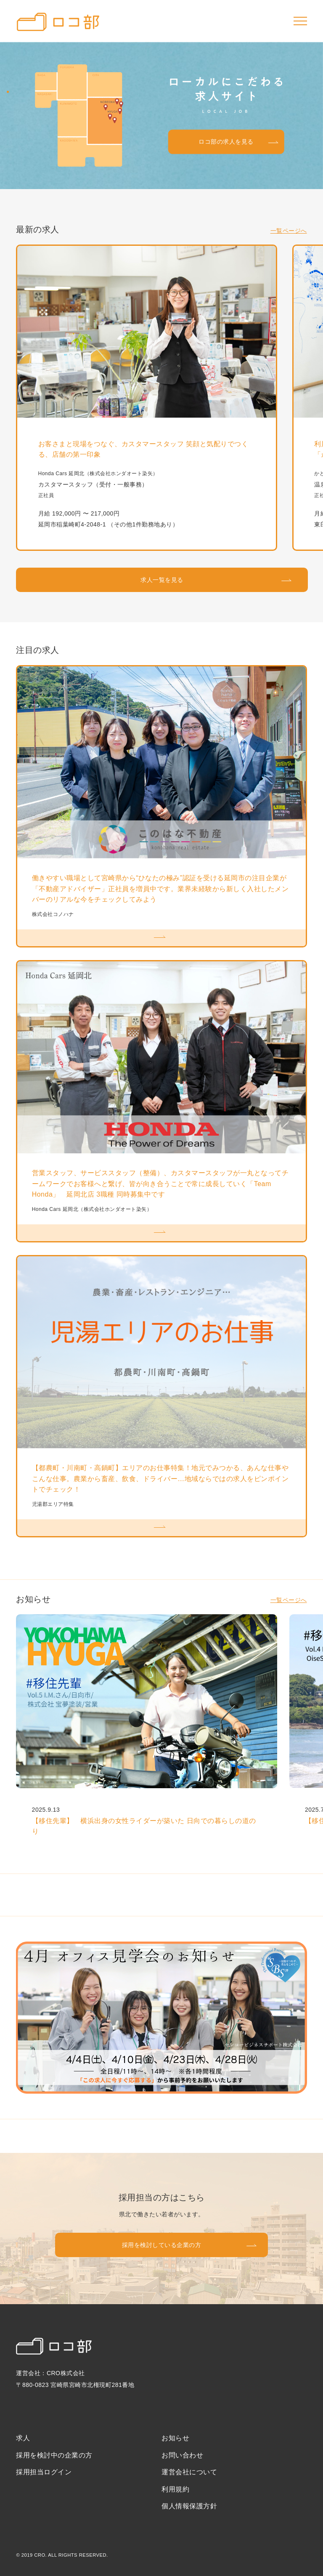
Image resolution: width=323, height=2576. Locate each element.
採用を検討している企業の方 (161, 2245)
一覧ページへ (288, 230)
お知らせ (175, 2438)
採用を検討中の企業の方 (54, 2455)
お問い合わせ (182, 2455)
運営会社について (189, 2472)
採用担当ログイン (43, 2472)
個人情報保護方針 (189, 2506)
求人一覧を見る (161, 579)
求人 (23, 2438)
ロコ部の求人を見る (226, 142)
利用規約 (175, 2489)
